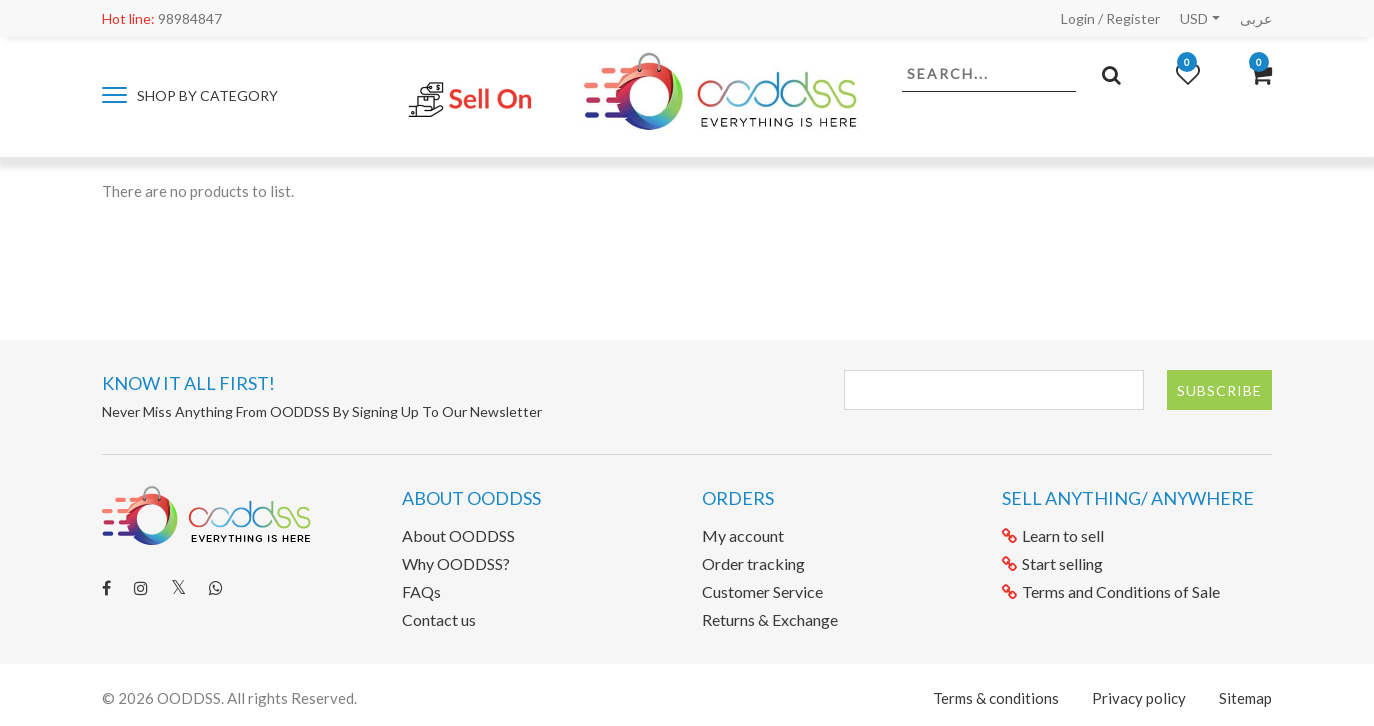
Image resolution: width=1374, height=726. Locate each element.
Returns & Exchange (770, 619)
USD (1194, 18)
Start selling (1052, 563)
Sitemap (1245, 698)
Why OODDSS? (456, 563)
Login (1078, 18)
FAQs (421, 591)
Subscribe (1219, 390)
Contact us (439, 619)
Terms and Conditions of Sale (1111, 591)
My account (743, 535)
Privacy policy (1139, 698)
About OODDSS (458, 535)
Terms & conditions (996, 698)
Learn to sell (1053, 535)
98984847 (162, 18)
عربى (1256, 18)
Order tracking (753, 563)
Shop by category (190, 95)
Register (1133, 18)
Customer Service (762, 591)
